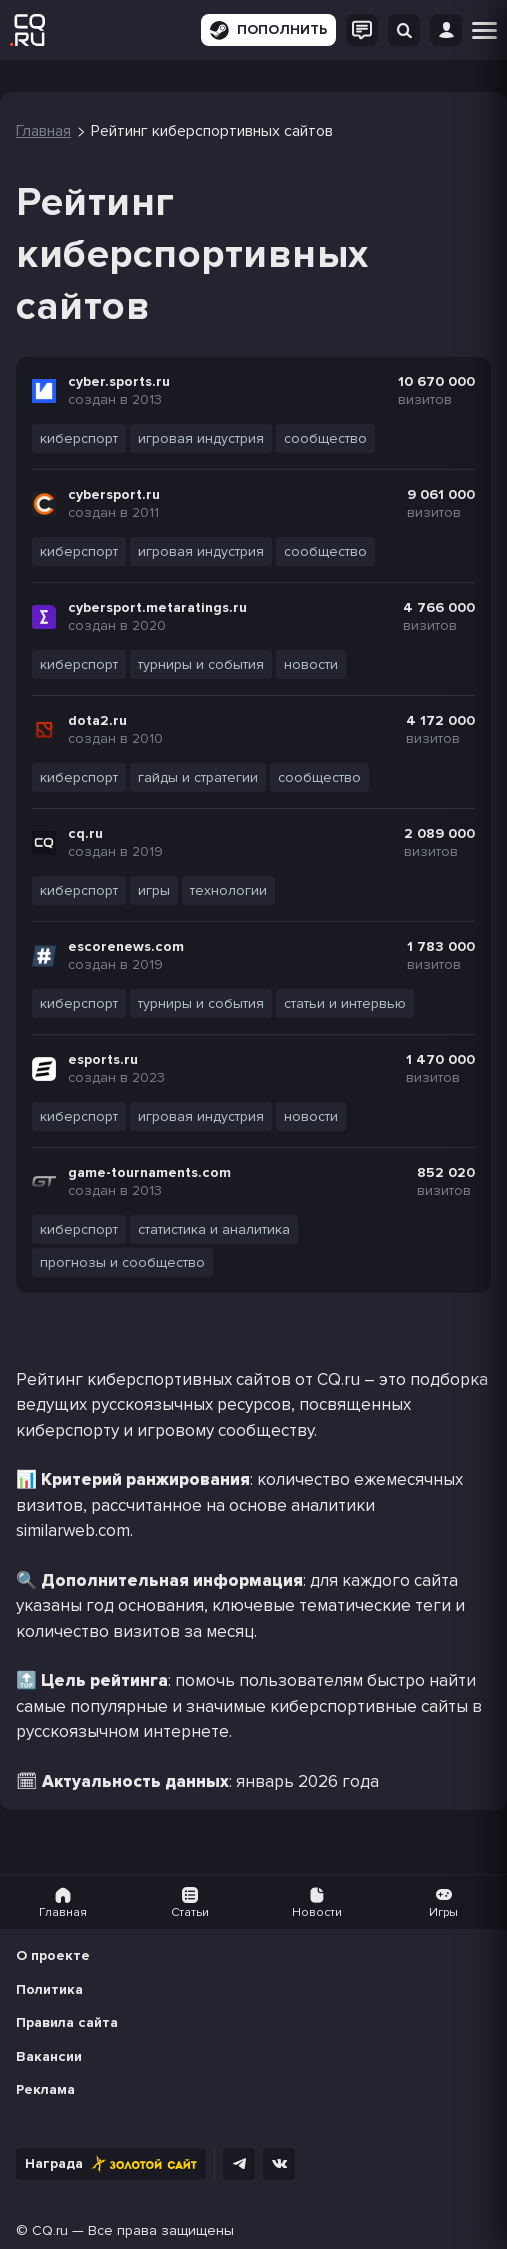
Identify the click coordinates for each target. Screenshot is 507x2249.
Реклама (45, 2089)
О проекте (53, 1955)
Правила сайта (67, 2022)
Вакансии (49, 2056)
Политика (49, 1989)
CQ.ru (50, 2230)
